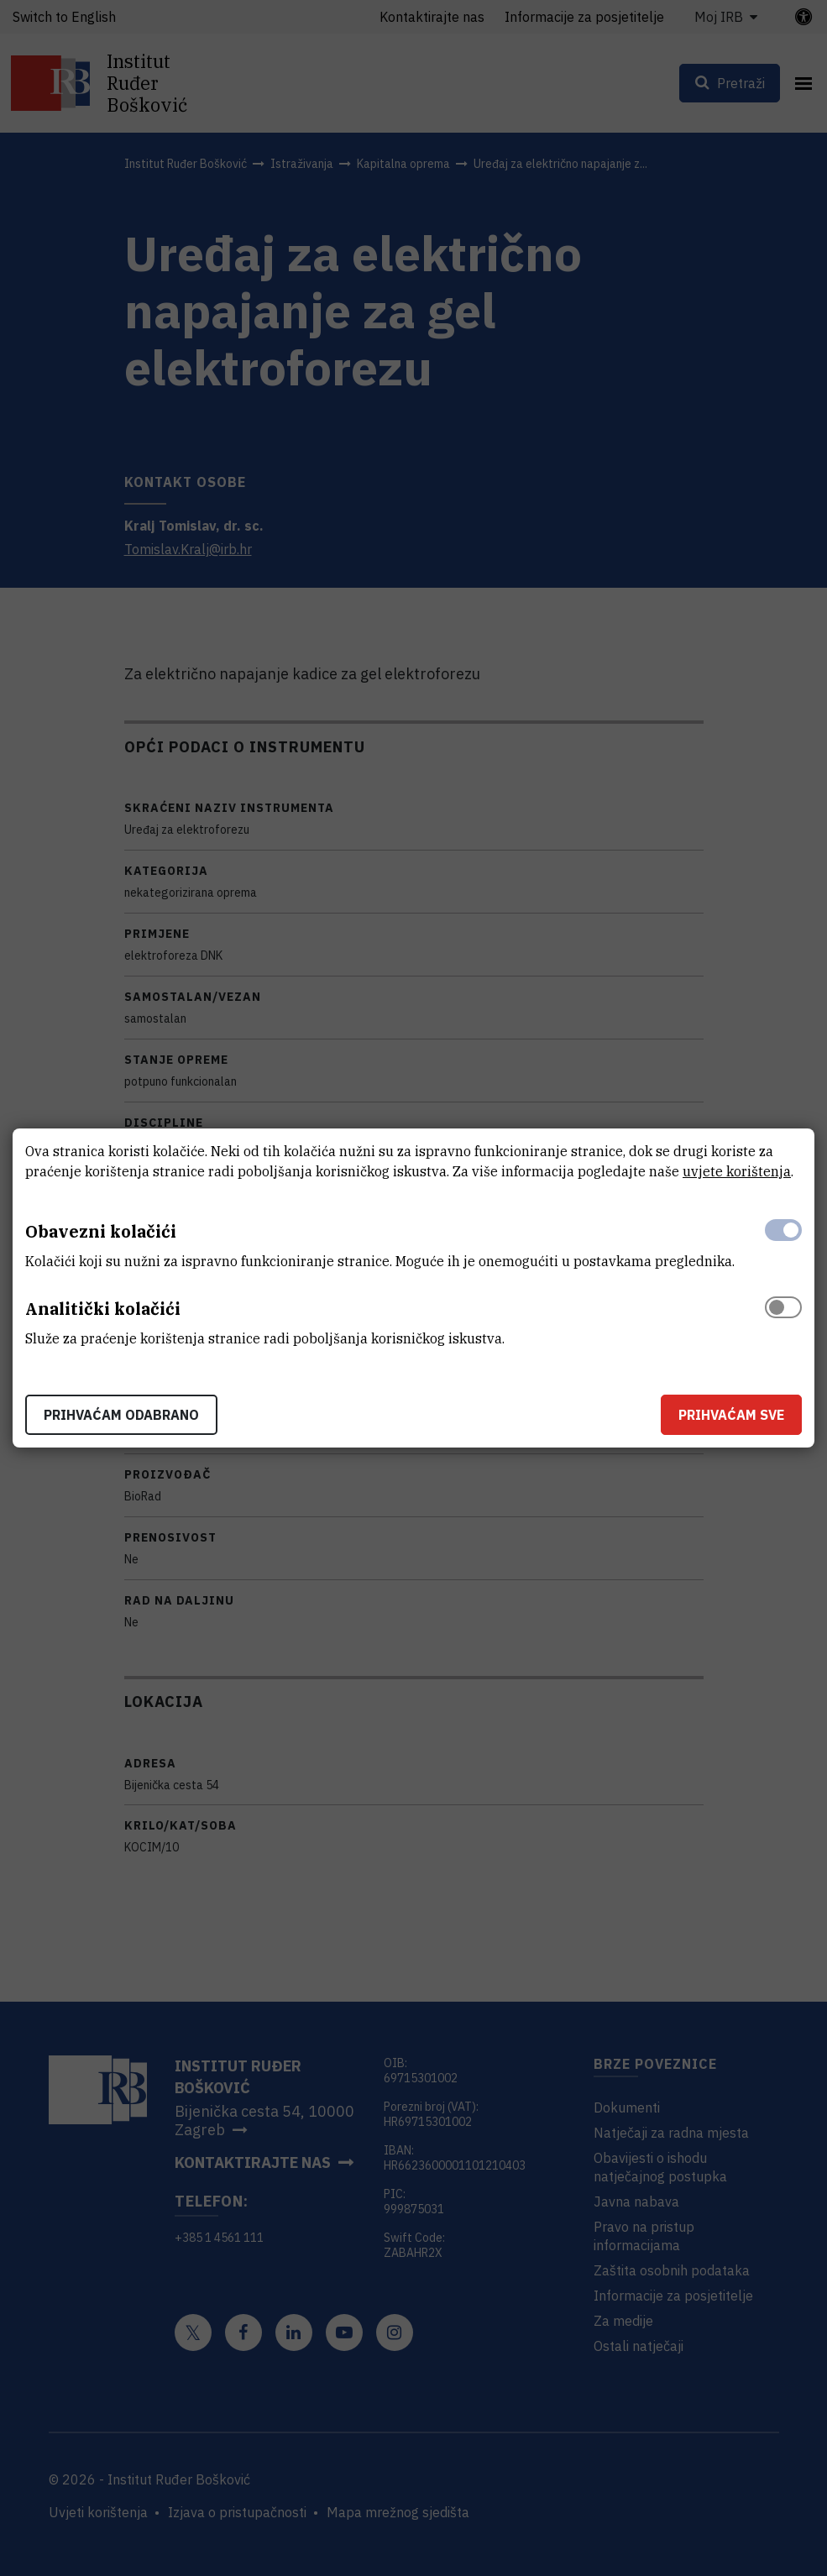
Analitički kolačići (103, 1308)
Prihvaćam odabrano (121, 1414)
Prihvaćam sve (731, 1414)
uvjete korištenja (737, 1171)
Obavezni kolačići (100, 1231)
